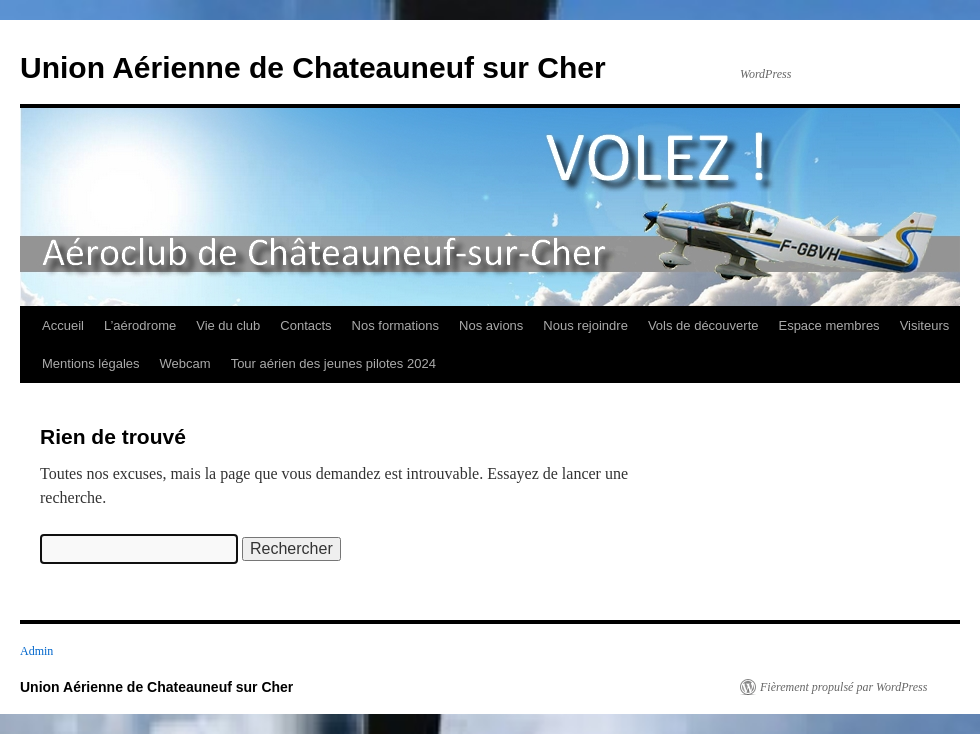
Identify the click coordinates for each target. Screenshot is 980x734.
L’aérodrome (140, 325)
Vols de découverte (703, 325)
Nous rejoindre (585, 325)
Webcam (185, 363)
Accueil (63, 325)
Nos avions (491, 325)
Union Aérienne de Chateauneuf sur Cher (313, 67)
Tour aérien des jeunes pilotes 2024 (333, 363)
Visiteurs (925, 325)
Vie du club (228, 325)
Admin (36, 651)
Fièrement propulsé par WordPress (843, 687)
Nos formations (395, 325)
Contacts (305, 325)
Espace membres (828, 325)
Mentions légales (91, 363)
